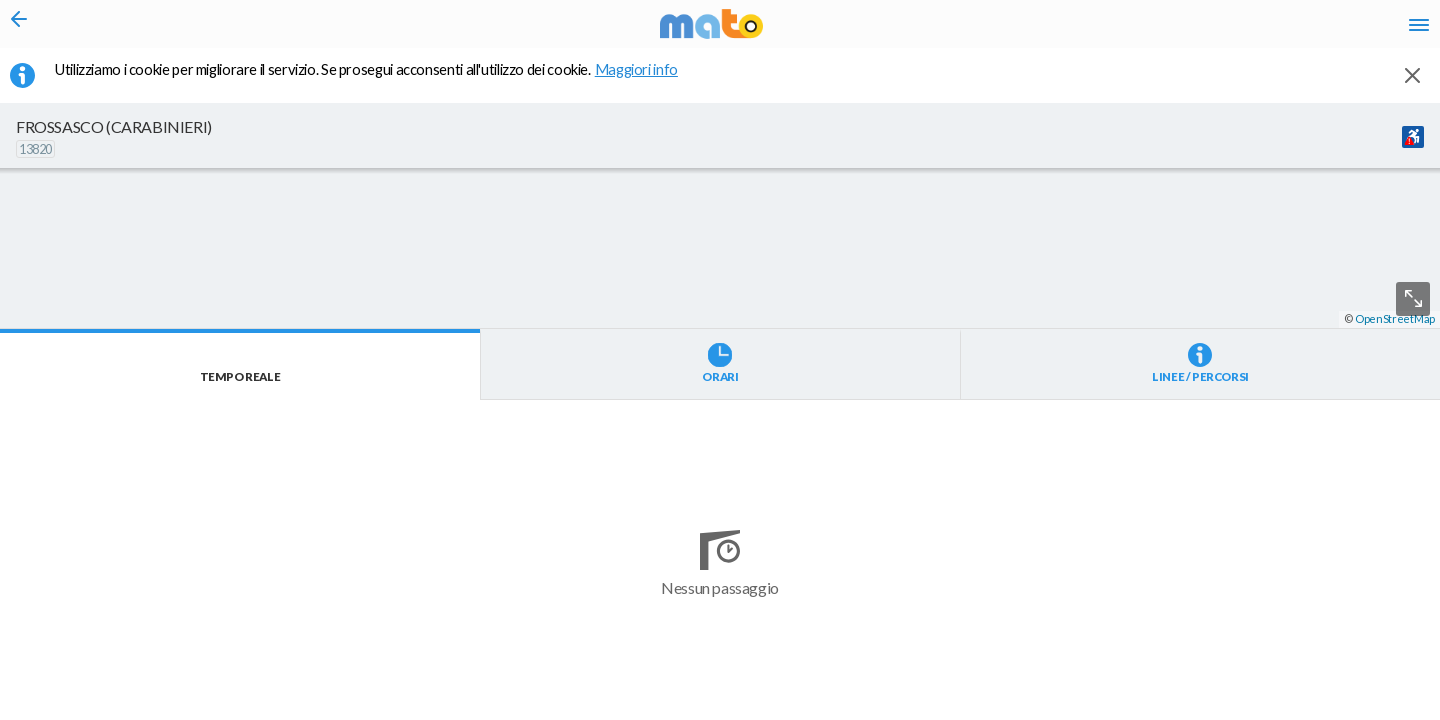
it (1132, 30)
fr (1207, 30)
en (1168, 30)
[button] (535, 661)
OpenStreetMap (1395, 711)
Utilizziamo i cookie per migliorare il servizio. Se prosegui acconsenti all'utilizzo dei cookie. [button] (379, 81)
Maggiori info (647, 81)
